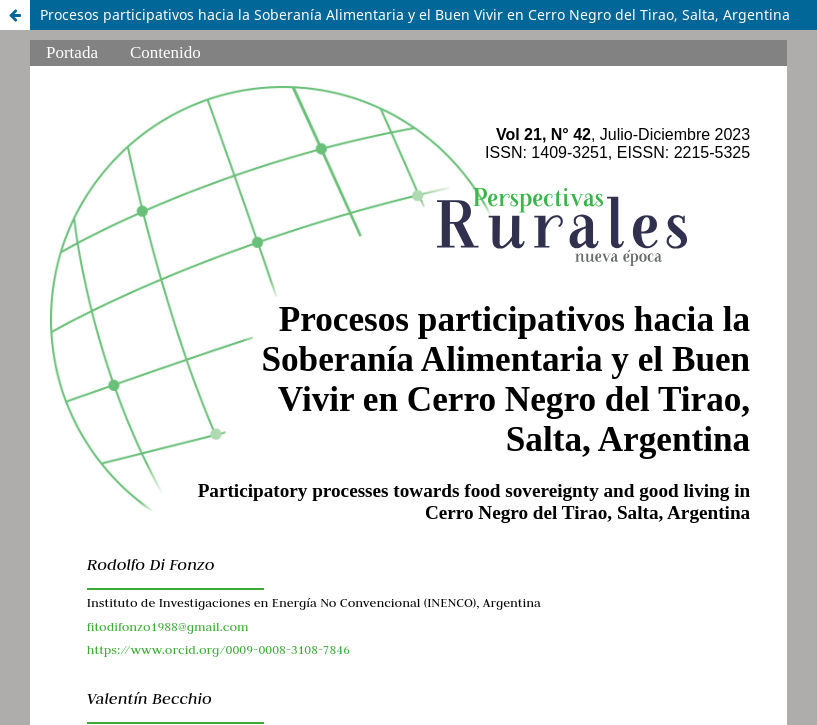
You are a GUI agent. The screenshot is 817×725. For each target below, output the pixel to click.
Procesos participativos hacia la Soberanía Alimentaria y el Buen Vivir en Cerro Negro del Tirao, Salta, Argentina (415, 14)
